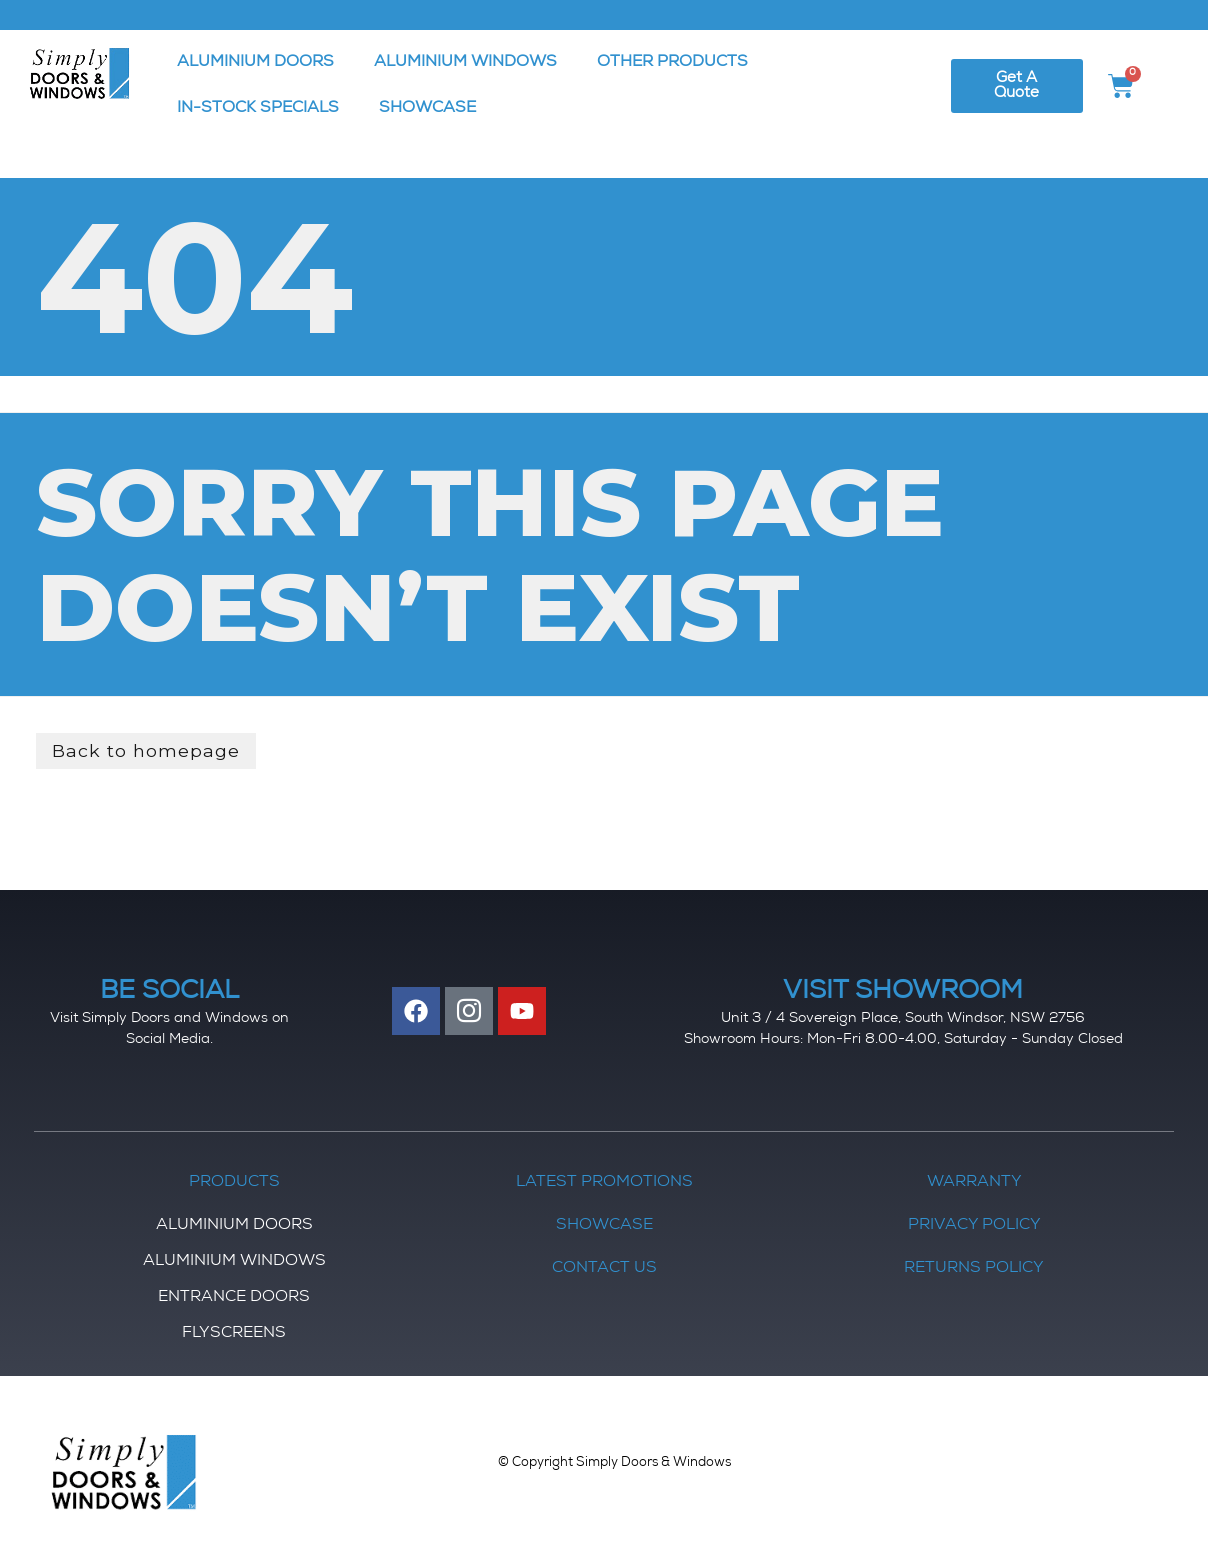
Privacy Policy (974, 1227)
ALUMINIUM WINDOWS (465, 63)
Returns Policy (974, 1270)
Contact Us (604, 1270)
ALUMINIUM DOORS (255, 63)
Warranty (974, 1184)
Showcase (604, 1227)
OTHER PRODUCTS (672, 63)
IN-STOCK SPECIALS (258, 109)
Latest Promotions (604, 1184)
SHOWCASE (427, 109)
